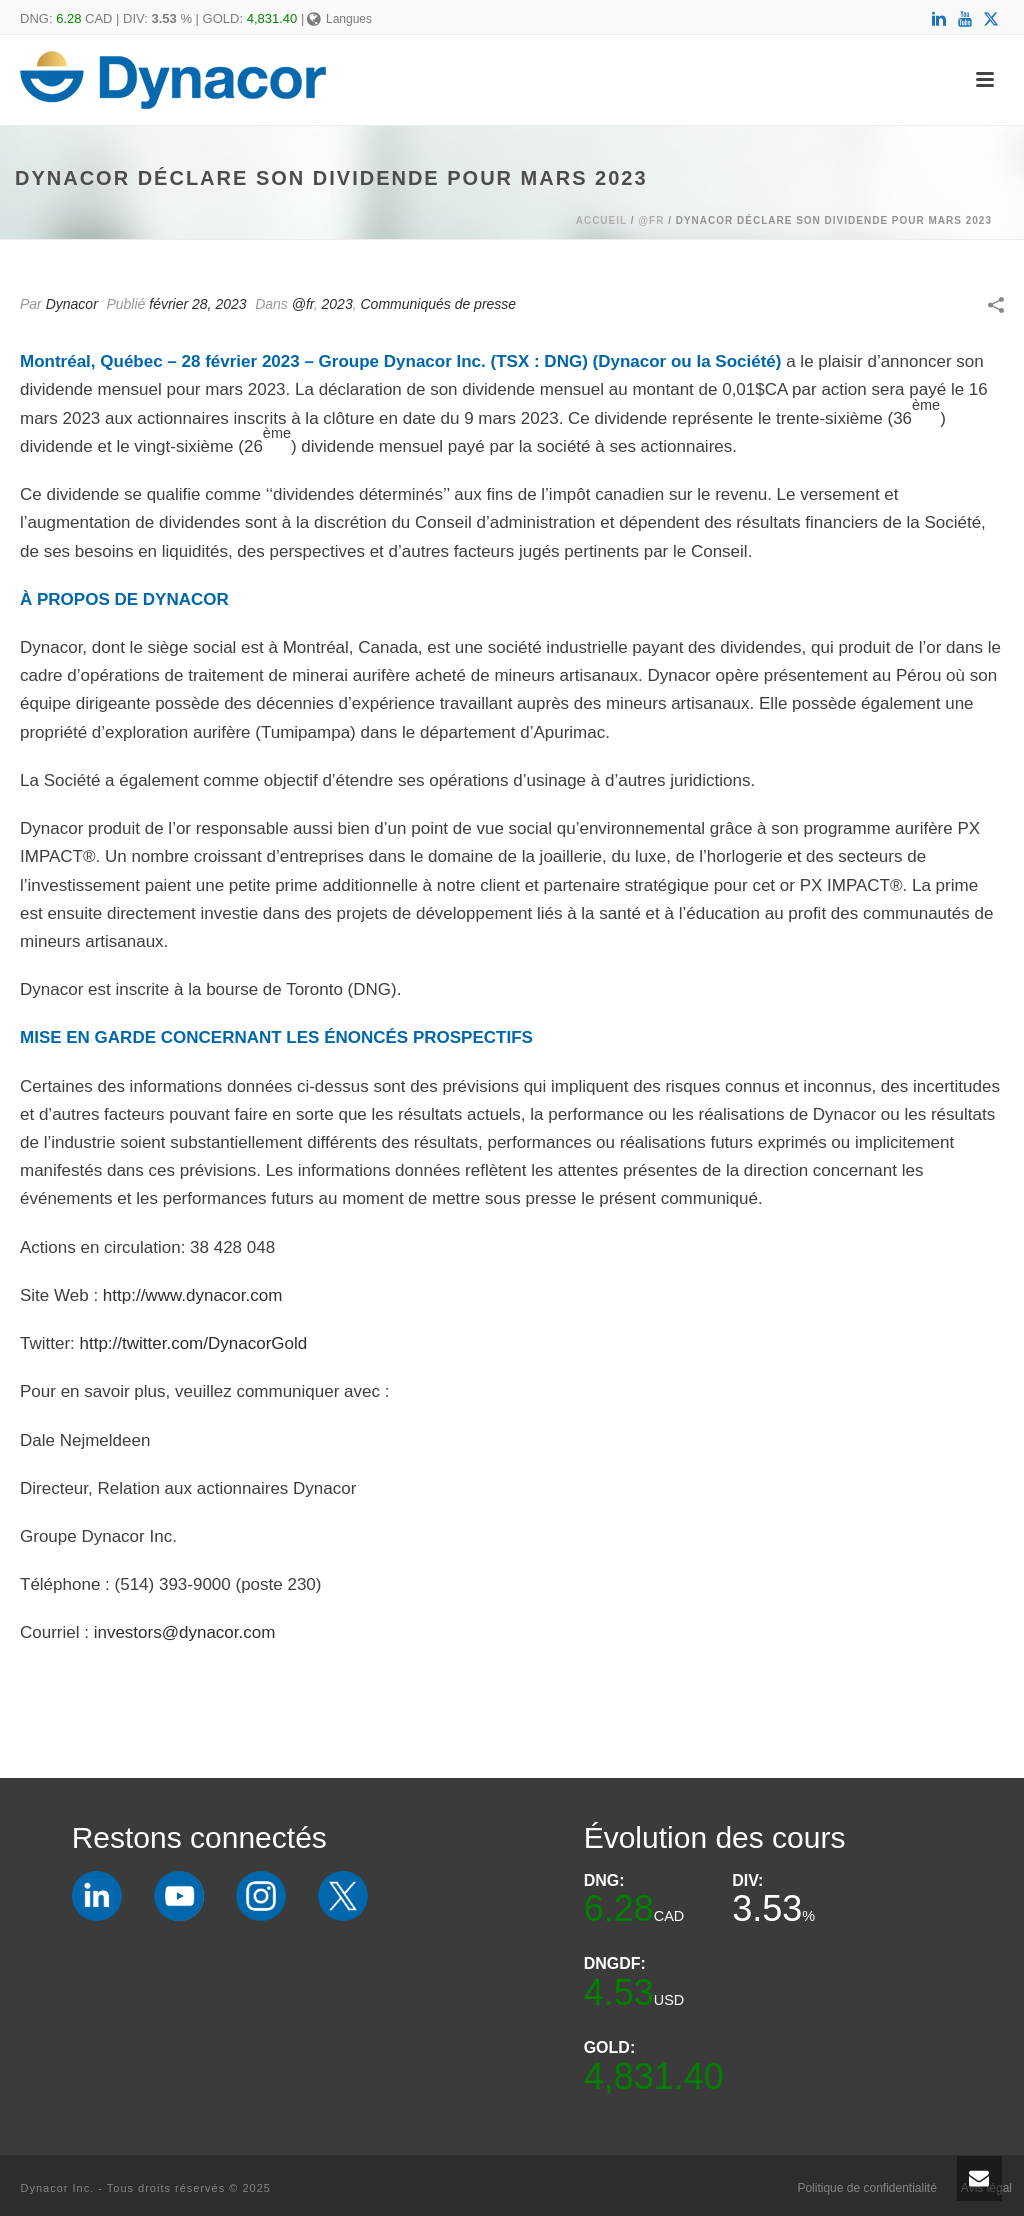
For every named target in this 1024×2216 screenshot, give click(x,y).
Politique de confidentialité (866, 2188)
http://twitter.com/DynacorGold (194, 1343)
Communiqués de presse (438, 304)
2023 (337, 304)
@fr (651, 220)
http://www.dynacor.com (193, 1295)
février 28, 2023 (197, 304)
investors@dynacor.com (185, 1632)
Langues (339, 19)
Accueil (601, 220)
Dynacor (72, 304)
